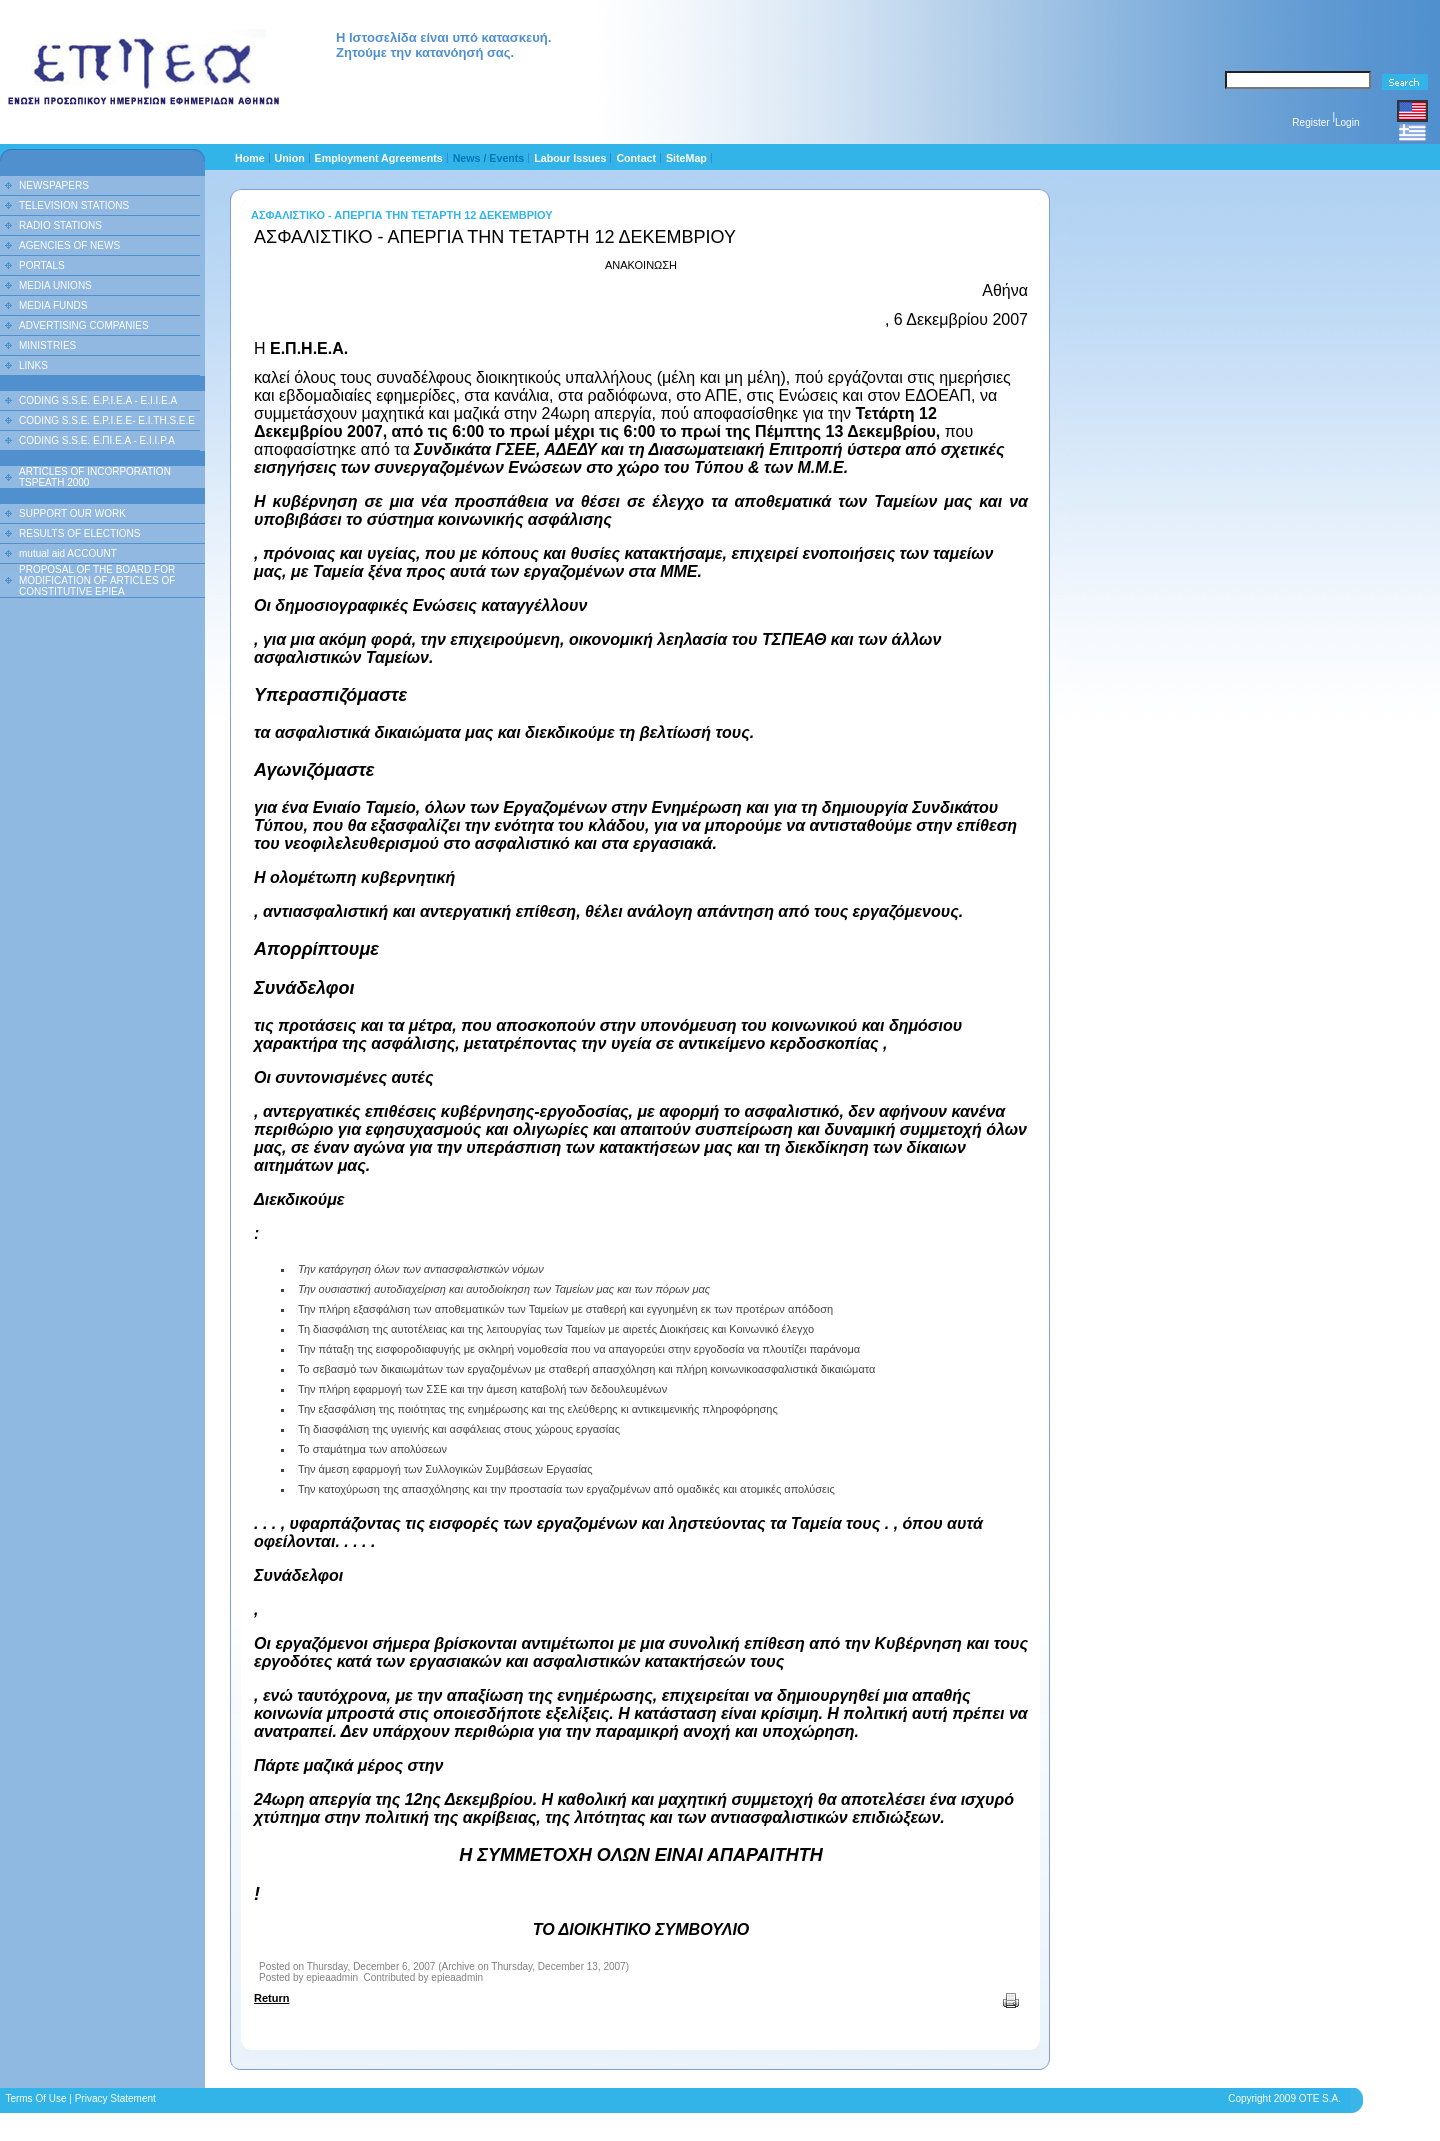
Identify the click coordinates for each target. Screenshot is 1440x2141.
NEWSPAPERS (54, 185)
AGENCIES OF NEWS (69, 245)
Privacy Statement (115, 2098)
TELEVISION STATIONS (74, 205)
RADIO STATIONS (60, 225)
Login (1347, 122)
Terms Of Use (35, 2098)
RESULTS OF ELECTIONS (80, 533)
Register (1310, 122)
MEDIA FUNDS (53, 305)
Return (271, 1998)
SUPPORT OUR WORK (72, 513)
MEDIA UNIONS (55, 285)
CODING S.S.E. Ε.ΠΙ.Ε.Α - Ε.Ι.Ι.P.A (97, 440)
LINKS (33, 365)
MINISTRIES (47, 345)
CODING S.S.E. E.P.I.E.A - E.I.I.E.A (98, 400)
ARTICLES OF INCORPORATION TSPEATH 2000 (95, 477)
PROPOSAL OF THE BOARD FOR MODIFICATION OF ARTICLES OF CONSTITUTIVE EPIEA (97, 580)
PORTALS (42, 265)
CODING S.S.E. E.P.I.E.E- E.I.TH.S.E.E (107, 420)
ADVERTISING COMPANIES (84, 325)
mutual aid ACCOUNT (68, 553)
